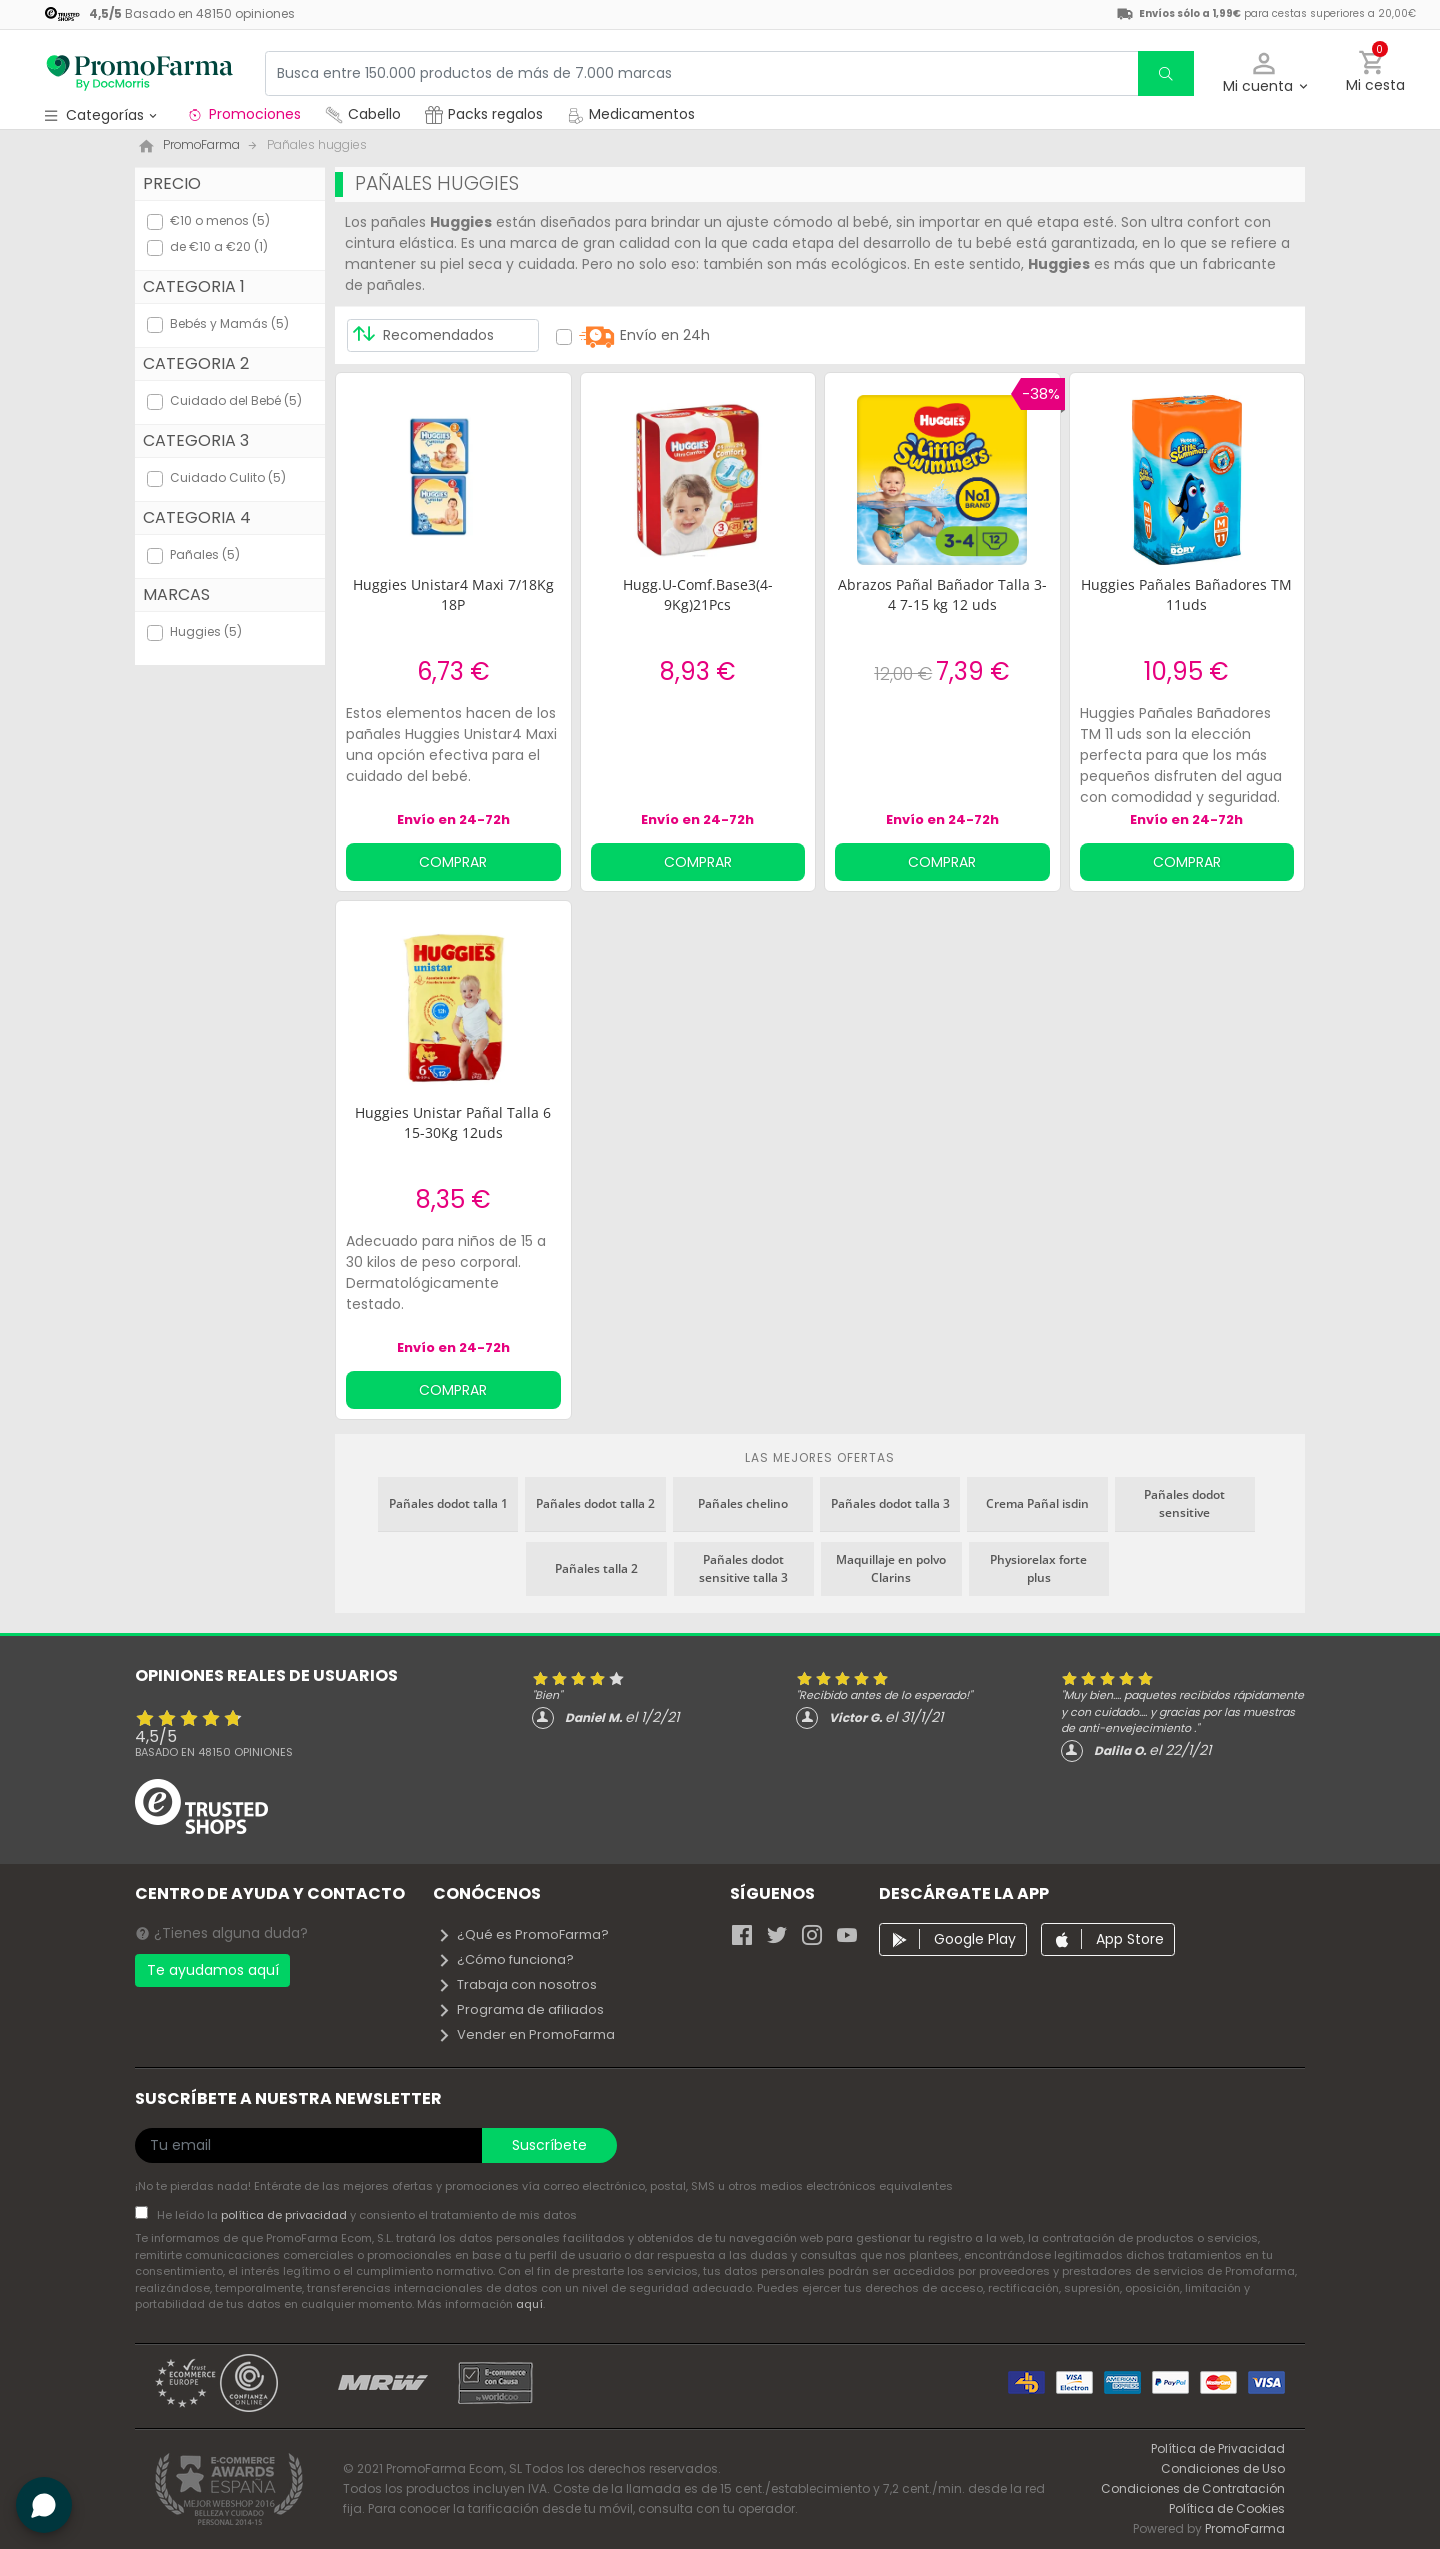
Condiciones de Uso (1223, 2468)
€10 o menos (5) (220, 220)
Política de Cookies (1227, 2508)
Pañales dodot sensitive (1184, 1503)
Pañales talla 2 (596, 1568)
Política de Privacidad (1218, 2448)
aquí (529, 2304)
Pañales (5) (205, 554)
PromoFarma (1245, 2528)
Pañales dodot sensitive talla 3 (743, 1568)
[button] (1264, 73)
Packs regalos (484, 114)
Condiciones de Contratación (1193, 2488)
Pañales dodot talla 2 (595, 1503)
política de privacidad (285, 2215)
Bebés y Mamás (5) (229, 323)
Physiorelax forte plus (1038, 1568)
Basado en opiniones (214, 1752)
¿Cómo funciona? (505, 1959)
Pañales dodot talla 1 (448, 1503)
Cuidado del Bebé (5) (236, 400)
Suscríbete (549, 2145)
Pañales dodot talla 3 (890, 1503)
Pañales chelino (743, 1503)
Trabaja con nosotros (517, 1984)
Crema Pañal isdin (1037, 1503)
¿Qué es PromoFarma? (523, 1934)
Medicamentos (631, 114)
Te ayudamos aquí (213, 1970)
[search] (1166, 73)
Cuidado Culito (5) (228, 477)
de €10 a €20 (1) (219, 246)
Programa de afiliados (520, 2009)
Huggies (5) (206, 631)
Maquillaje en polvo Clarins (891, 1568)
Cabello (363, 114)
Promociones (243, 114)
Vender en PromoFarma (526, 2034)
